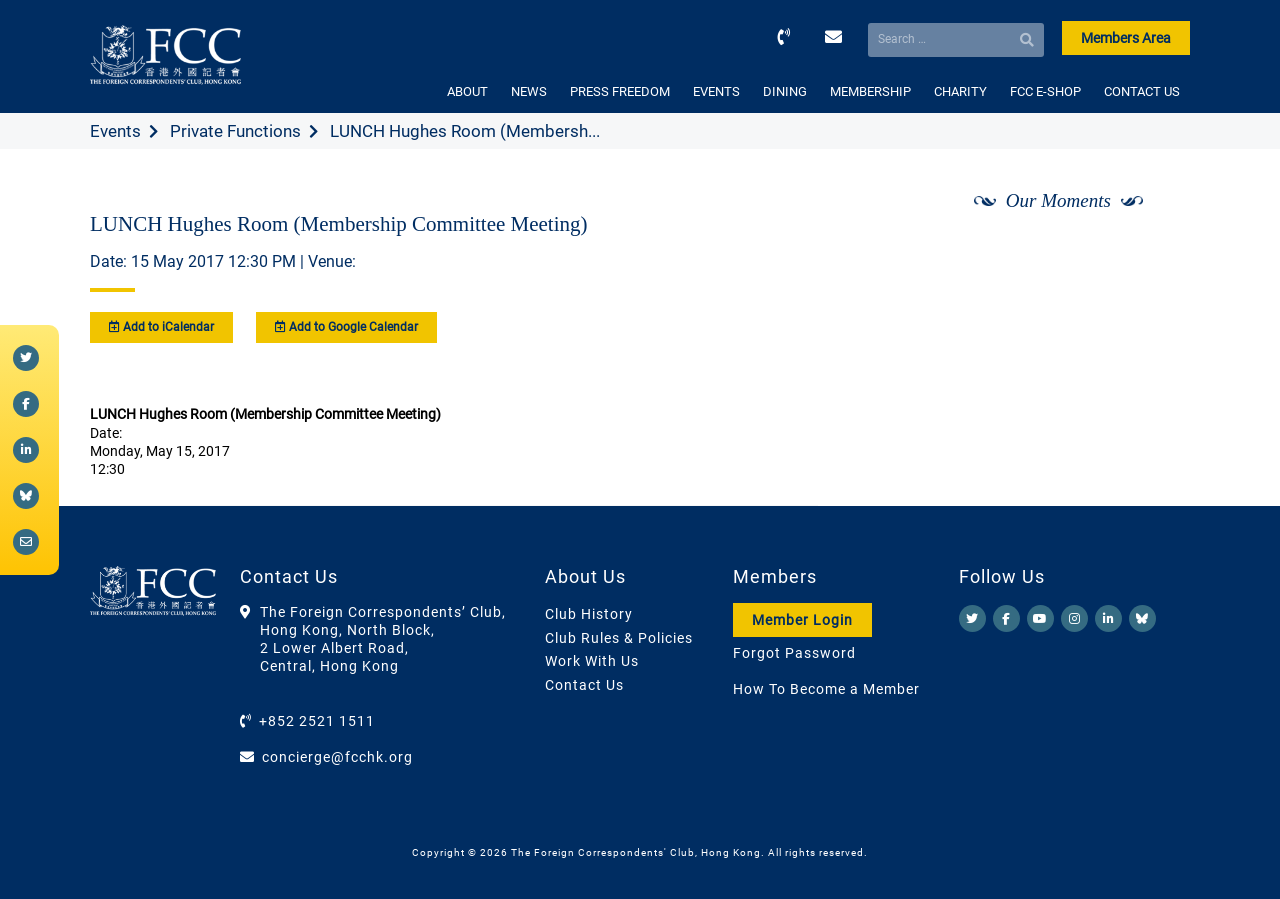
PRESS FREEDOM (620, 91)
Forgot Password (794, 653)
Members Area (1126, 38)
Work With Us (592, 661)
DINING (785, 91)
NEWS (529, 91)
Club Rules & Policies (619, 638)
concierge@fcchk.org (337, 757)
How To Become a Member (826, 689)
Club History (589, 614)
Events (115, 131)
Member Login (802, 620)
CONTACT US (1142, 91)
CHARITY (960, 91)
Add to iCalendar (161, 327)
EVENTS (716, 91)
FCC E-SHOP (1045, 91)
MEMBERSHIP (870, 91)
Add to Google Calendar (346, 327)
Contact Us (584, 685)
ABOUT (467, 91)
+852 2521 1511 (317, 721)
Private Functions (235, 131)
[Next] (1153, 253)
